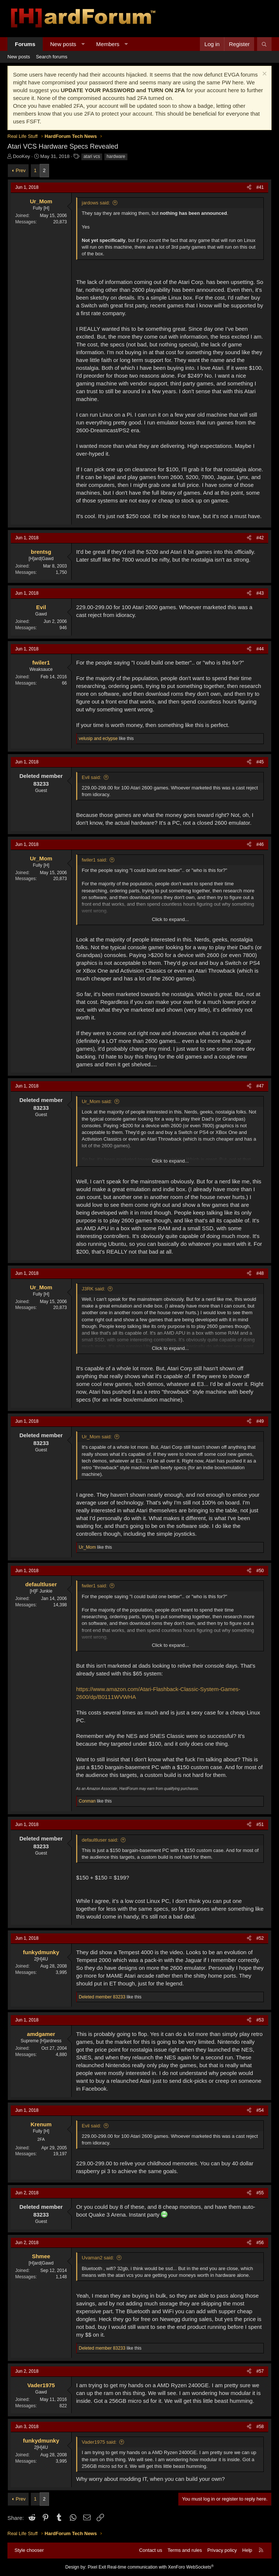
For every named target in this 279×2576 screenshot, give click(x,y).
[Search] (264, 44)
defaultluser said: (100, 1840)
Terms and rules (185, 2550)
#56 (260, 2242)
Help (247, 2550)
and (98, 738)
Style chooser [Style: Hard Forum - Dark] (29, 2550)
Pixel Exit (97, 2567)
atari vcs (92, 156)
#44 (260, 649)
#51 (260, 1824)
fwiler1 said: (94, 860)
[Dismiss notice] (263, 74)
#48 (260, 1273)
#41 (260, 187)
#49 (260, 1421)
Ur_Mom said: (97, 1101)
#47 (260, 1086)
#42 (260, 537)
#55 (260, 2192)
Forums (25, 44)
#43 (260, 593)
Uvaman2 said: (98, 2257)
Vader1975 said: (99, 2442)
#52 (260, 1938)
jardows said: (96, 203)
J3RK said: (93, 1289)
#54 (260, 2110)
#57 (260, 2371)
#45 (260, 762)
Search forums (52, 56)
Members (108, 44)
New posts (63, 44)
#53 (260, 2020)
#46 (260, 844)
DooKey (21, 156)
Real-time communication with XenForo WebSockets (160, 2567)
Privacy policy (222, 2550)
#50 (260, 1570)
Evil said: (91, 777)
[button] (83, 44)
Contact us (150, 2550)
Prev (21, 170)
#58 (260, 2426)
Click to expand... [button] (170, 919)
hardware (116, 156)
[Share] (249, 187)
